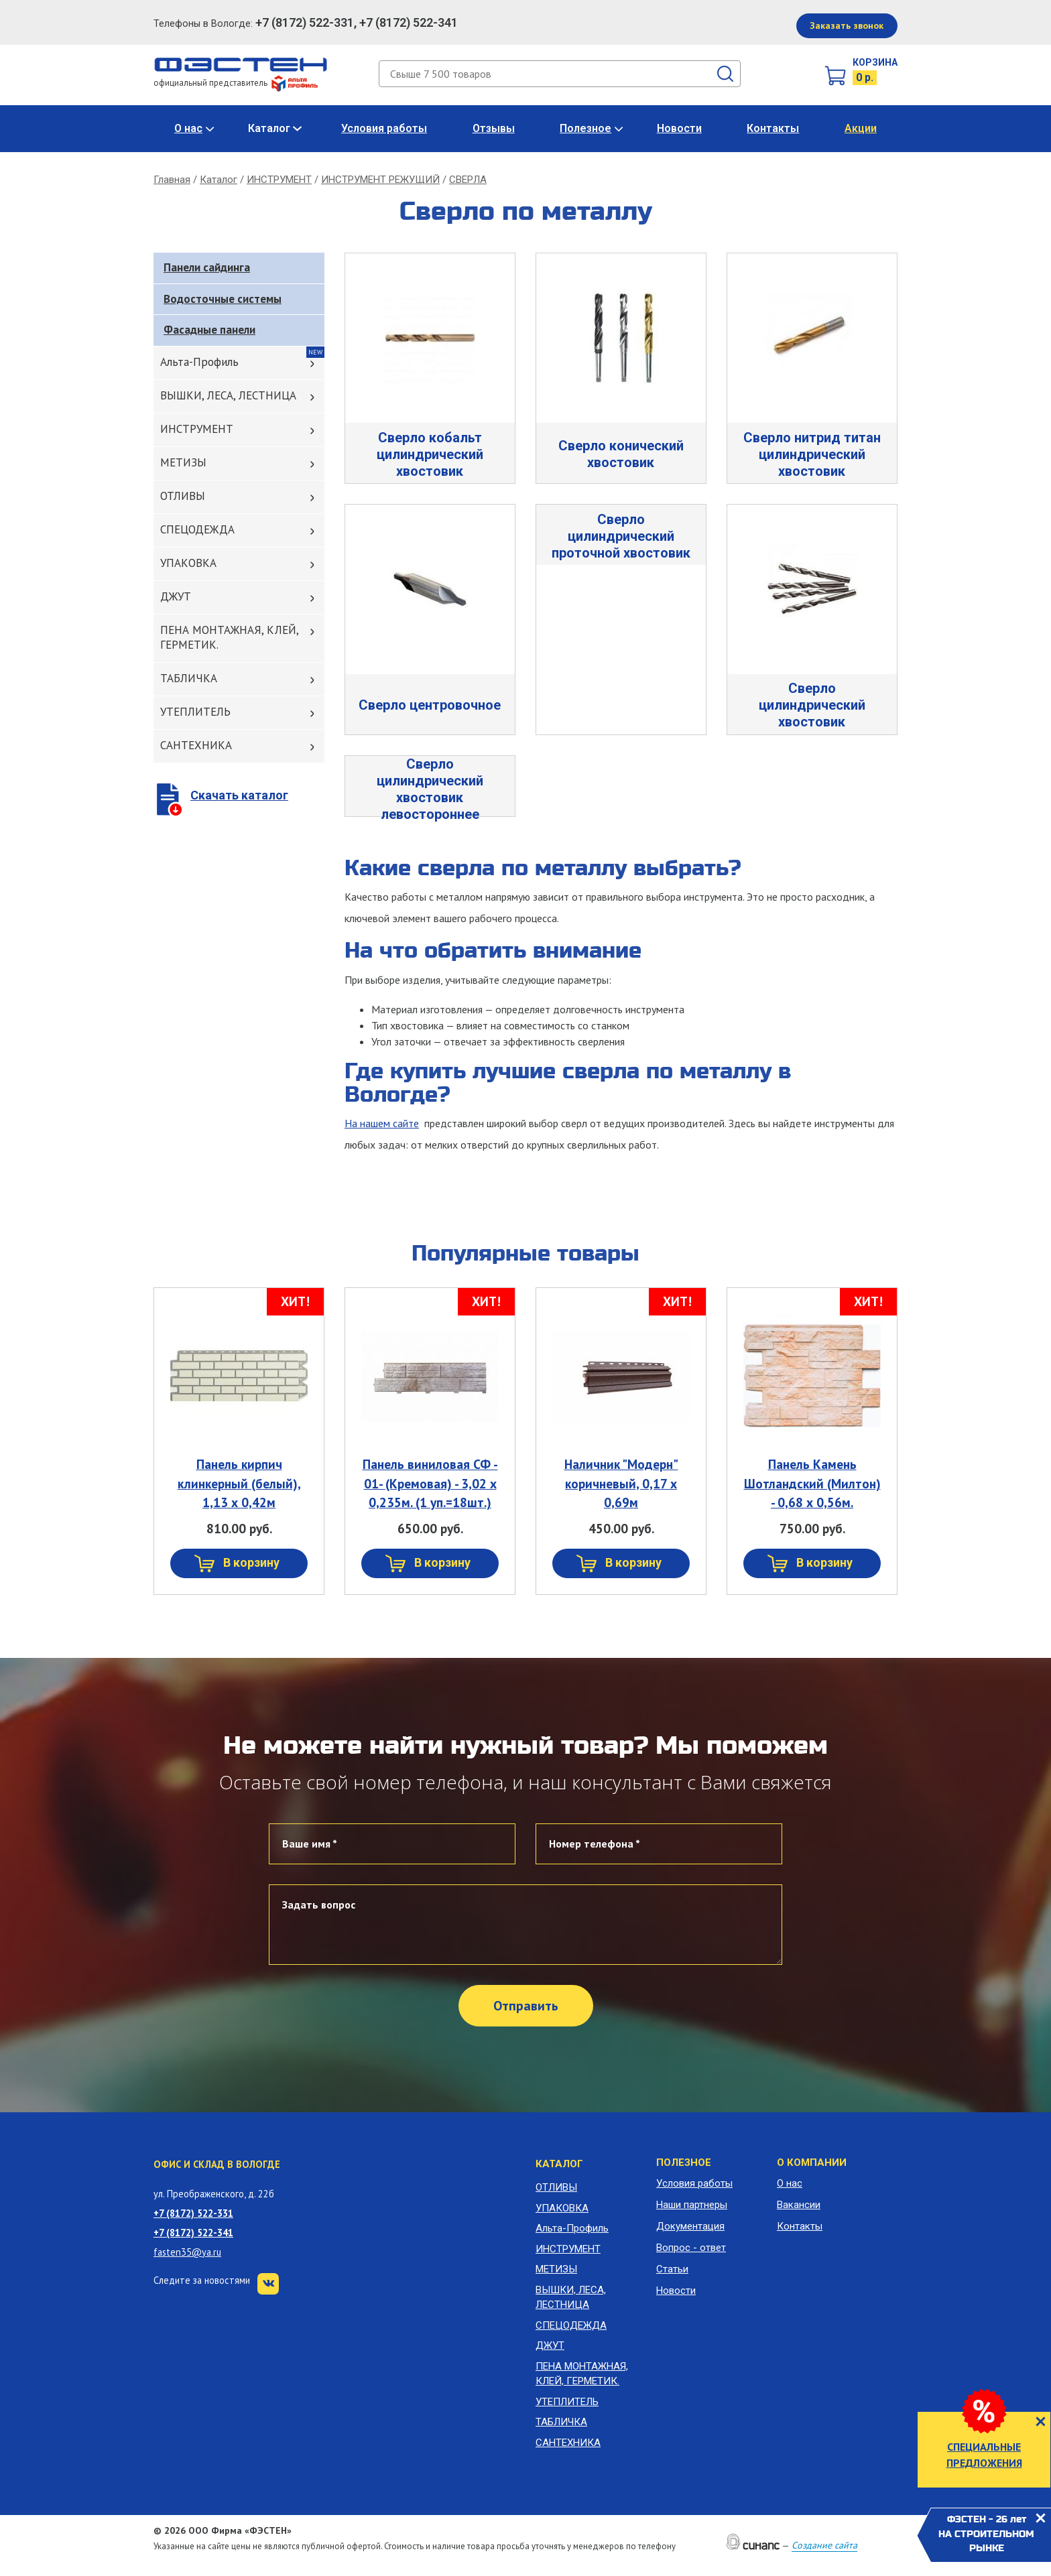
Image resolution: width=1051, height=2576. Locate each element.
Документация (690, 2226)
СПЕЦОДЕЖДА (197, 529)
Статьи (672, 2269)
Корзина (875, 62)
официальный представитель (235, 82)
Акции (861, 128)
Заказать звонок (846, 25)
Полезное (585, 128)
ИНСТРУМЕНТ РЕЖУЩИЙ (380, 180)
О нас (188, 128)
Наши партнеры (691, 2205)
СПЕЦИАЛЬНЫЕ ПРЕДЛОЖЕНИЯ (984, 2454)
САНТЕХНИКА (196, 745)
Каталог (269, 128)
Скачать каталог (239, 795)
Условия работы (384, 128)
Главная (171, 180)
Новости (679, 128)
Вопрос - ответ (691, 2248)
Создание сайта (824, 2545)
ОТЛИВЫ (182, 496)
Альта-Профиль (199, 362)
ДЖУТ (175, 596)
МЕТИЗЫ (183, 462)
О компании (812, 2162)
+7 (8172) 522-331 (193, 2213)
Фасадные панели (209, 329)
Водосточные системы (223, 299)
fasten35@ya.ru (187, 2252)
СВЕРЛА (468, 180)
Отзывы (494, 128)
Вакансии (798, 2205)
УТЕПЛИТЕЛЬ (195, 711)
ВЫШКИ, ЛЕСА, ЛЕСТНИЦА (228, 395)
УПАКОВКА (188, 563)
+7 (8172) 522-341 (193, 2232)
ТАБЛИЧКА (188, 678)
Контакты (773, 128)
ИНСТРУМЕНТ (279, 180)
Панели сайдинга (207, 267)
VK (268, 2284)
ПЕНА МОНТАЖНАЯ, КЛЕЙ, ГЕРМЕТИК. (229, 637)
